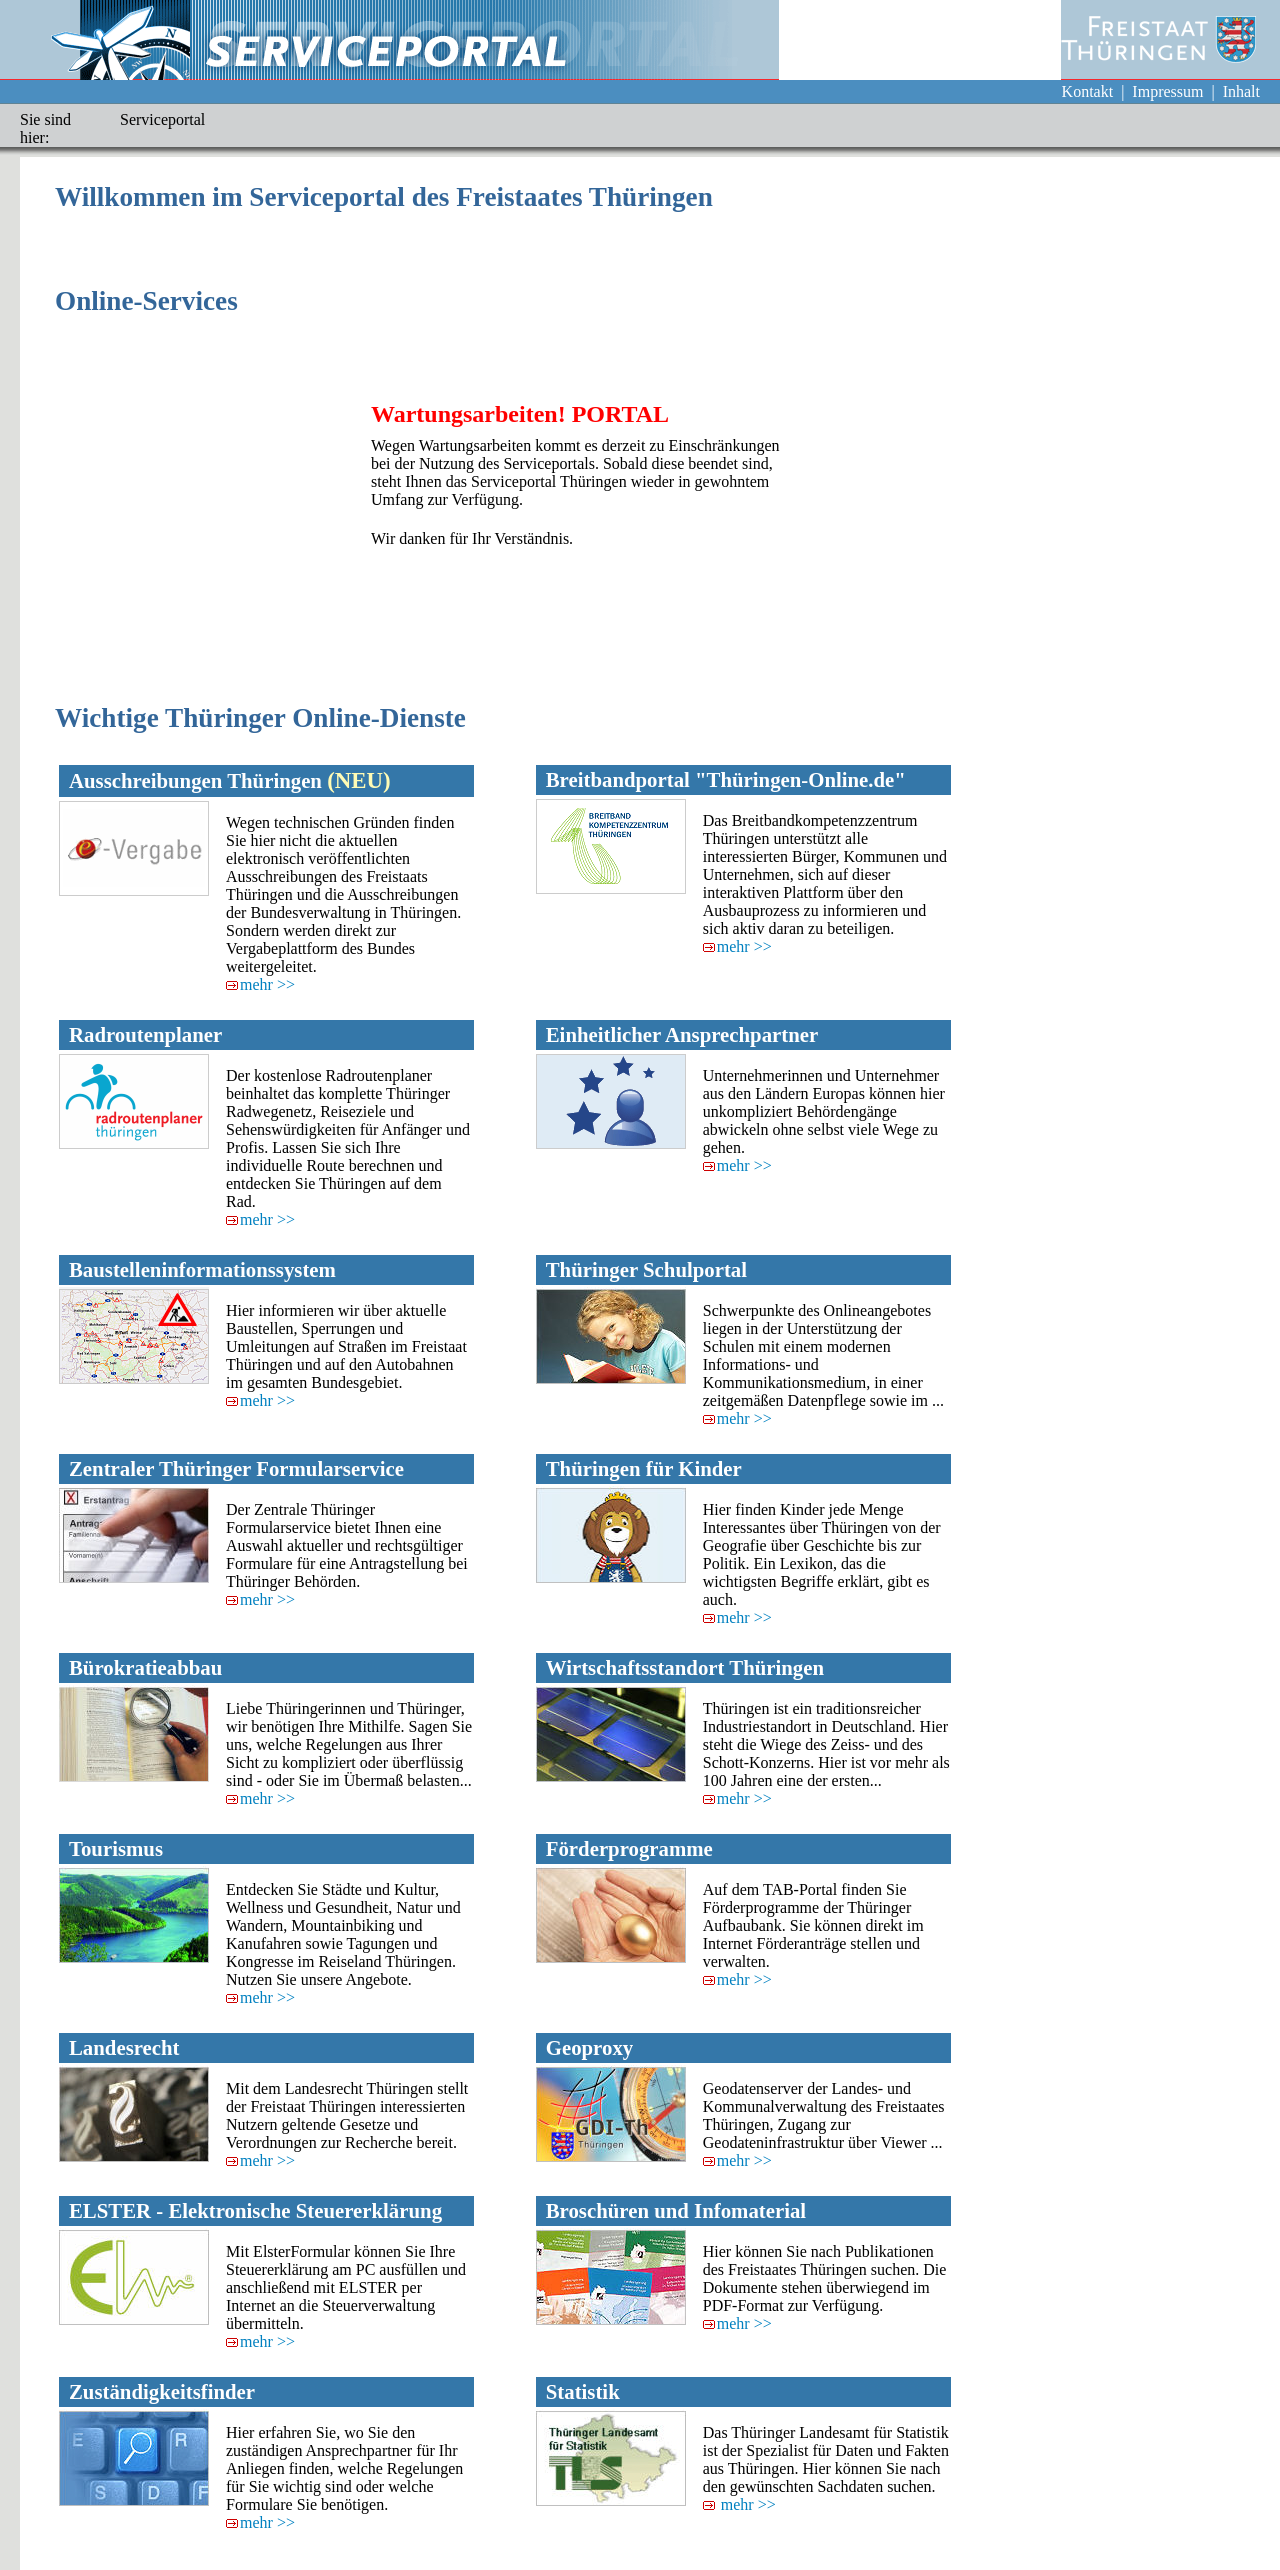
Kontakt (1088, 91)
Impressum (1167, 91)
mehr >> (260, 984)
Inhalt (1241, 91)
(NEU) (359, 780)
